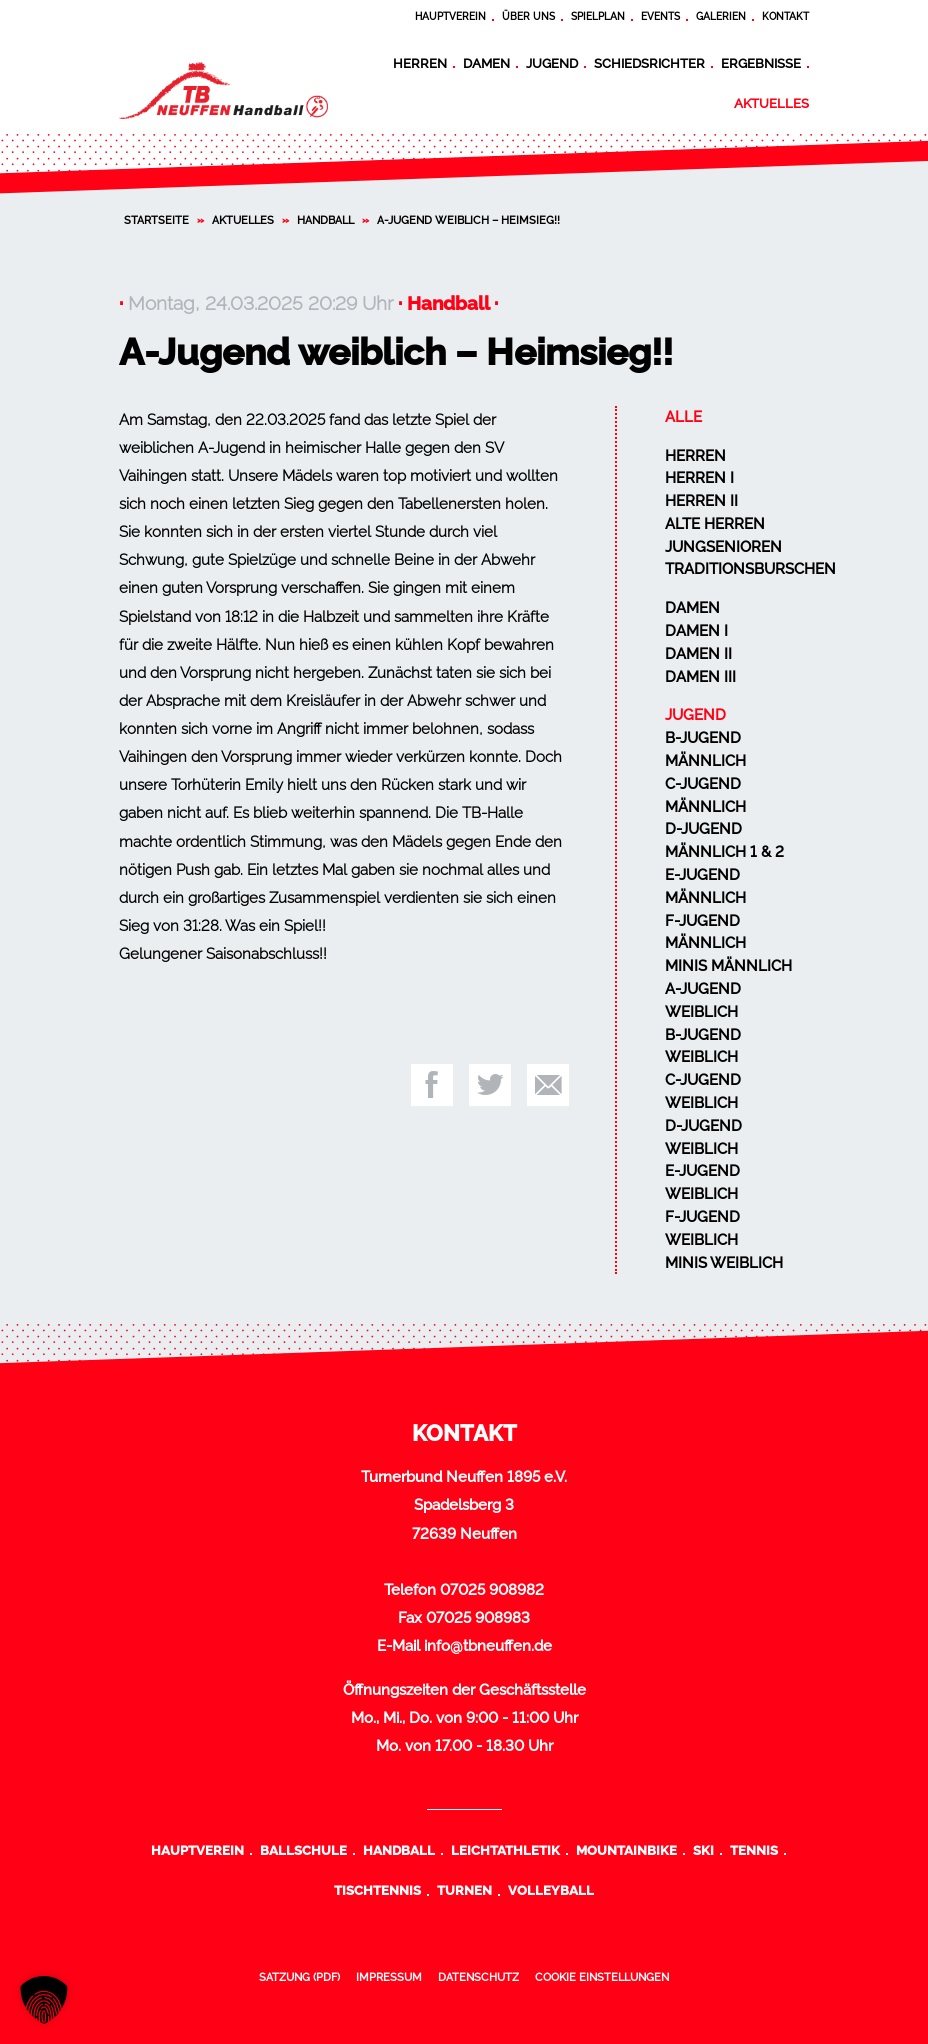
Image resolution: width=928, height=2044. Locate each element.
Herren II (701, 501)
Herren (420, 63)
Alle (683, 417)
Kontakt (785, 16)
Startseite (156, 220)
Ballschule (303, 1850)
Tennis (754, 1850)
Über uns (528, 16)
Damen (486, 63)
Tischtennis (377, 1890)
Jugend (552, 63)
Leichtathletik (505, 1850)
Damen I (696, 631)
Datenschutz (478, 1977)
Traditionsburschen (750, 569)
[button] (44, 2000)
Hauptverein (450, 16)
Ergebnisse (761, 63)
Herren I (699, 478)
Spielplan (598, 16)
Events (660, 16)
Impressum (389, 1977)
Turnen (464, 1890)
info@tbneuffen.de (488, 1646)
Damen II (698, 654)
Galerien (721, 16)
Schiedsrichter (649, 63)
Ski (703, 1850)
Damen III (700, 677)
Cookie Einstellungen (602, 1977)
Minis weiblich (724, 1263)
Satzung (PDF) (299, 1977)
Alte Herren (715, 524)
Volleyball (551, 1890)
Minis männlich (728, 966)
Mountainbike (626, 1850)
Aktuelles (771, 103)
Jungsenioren (723, 547)
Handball (325, 220)
